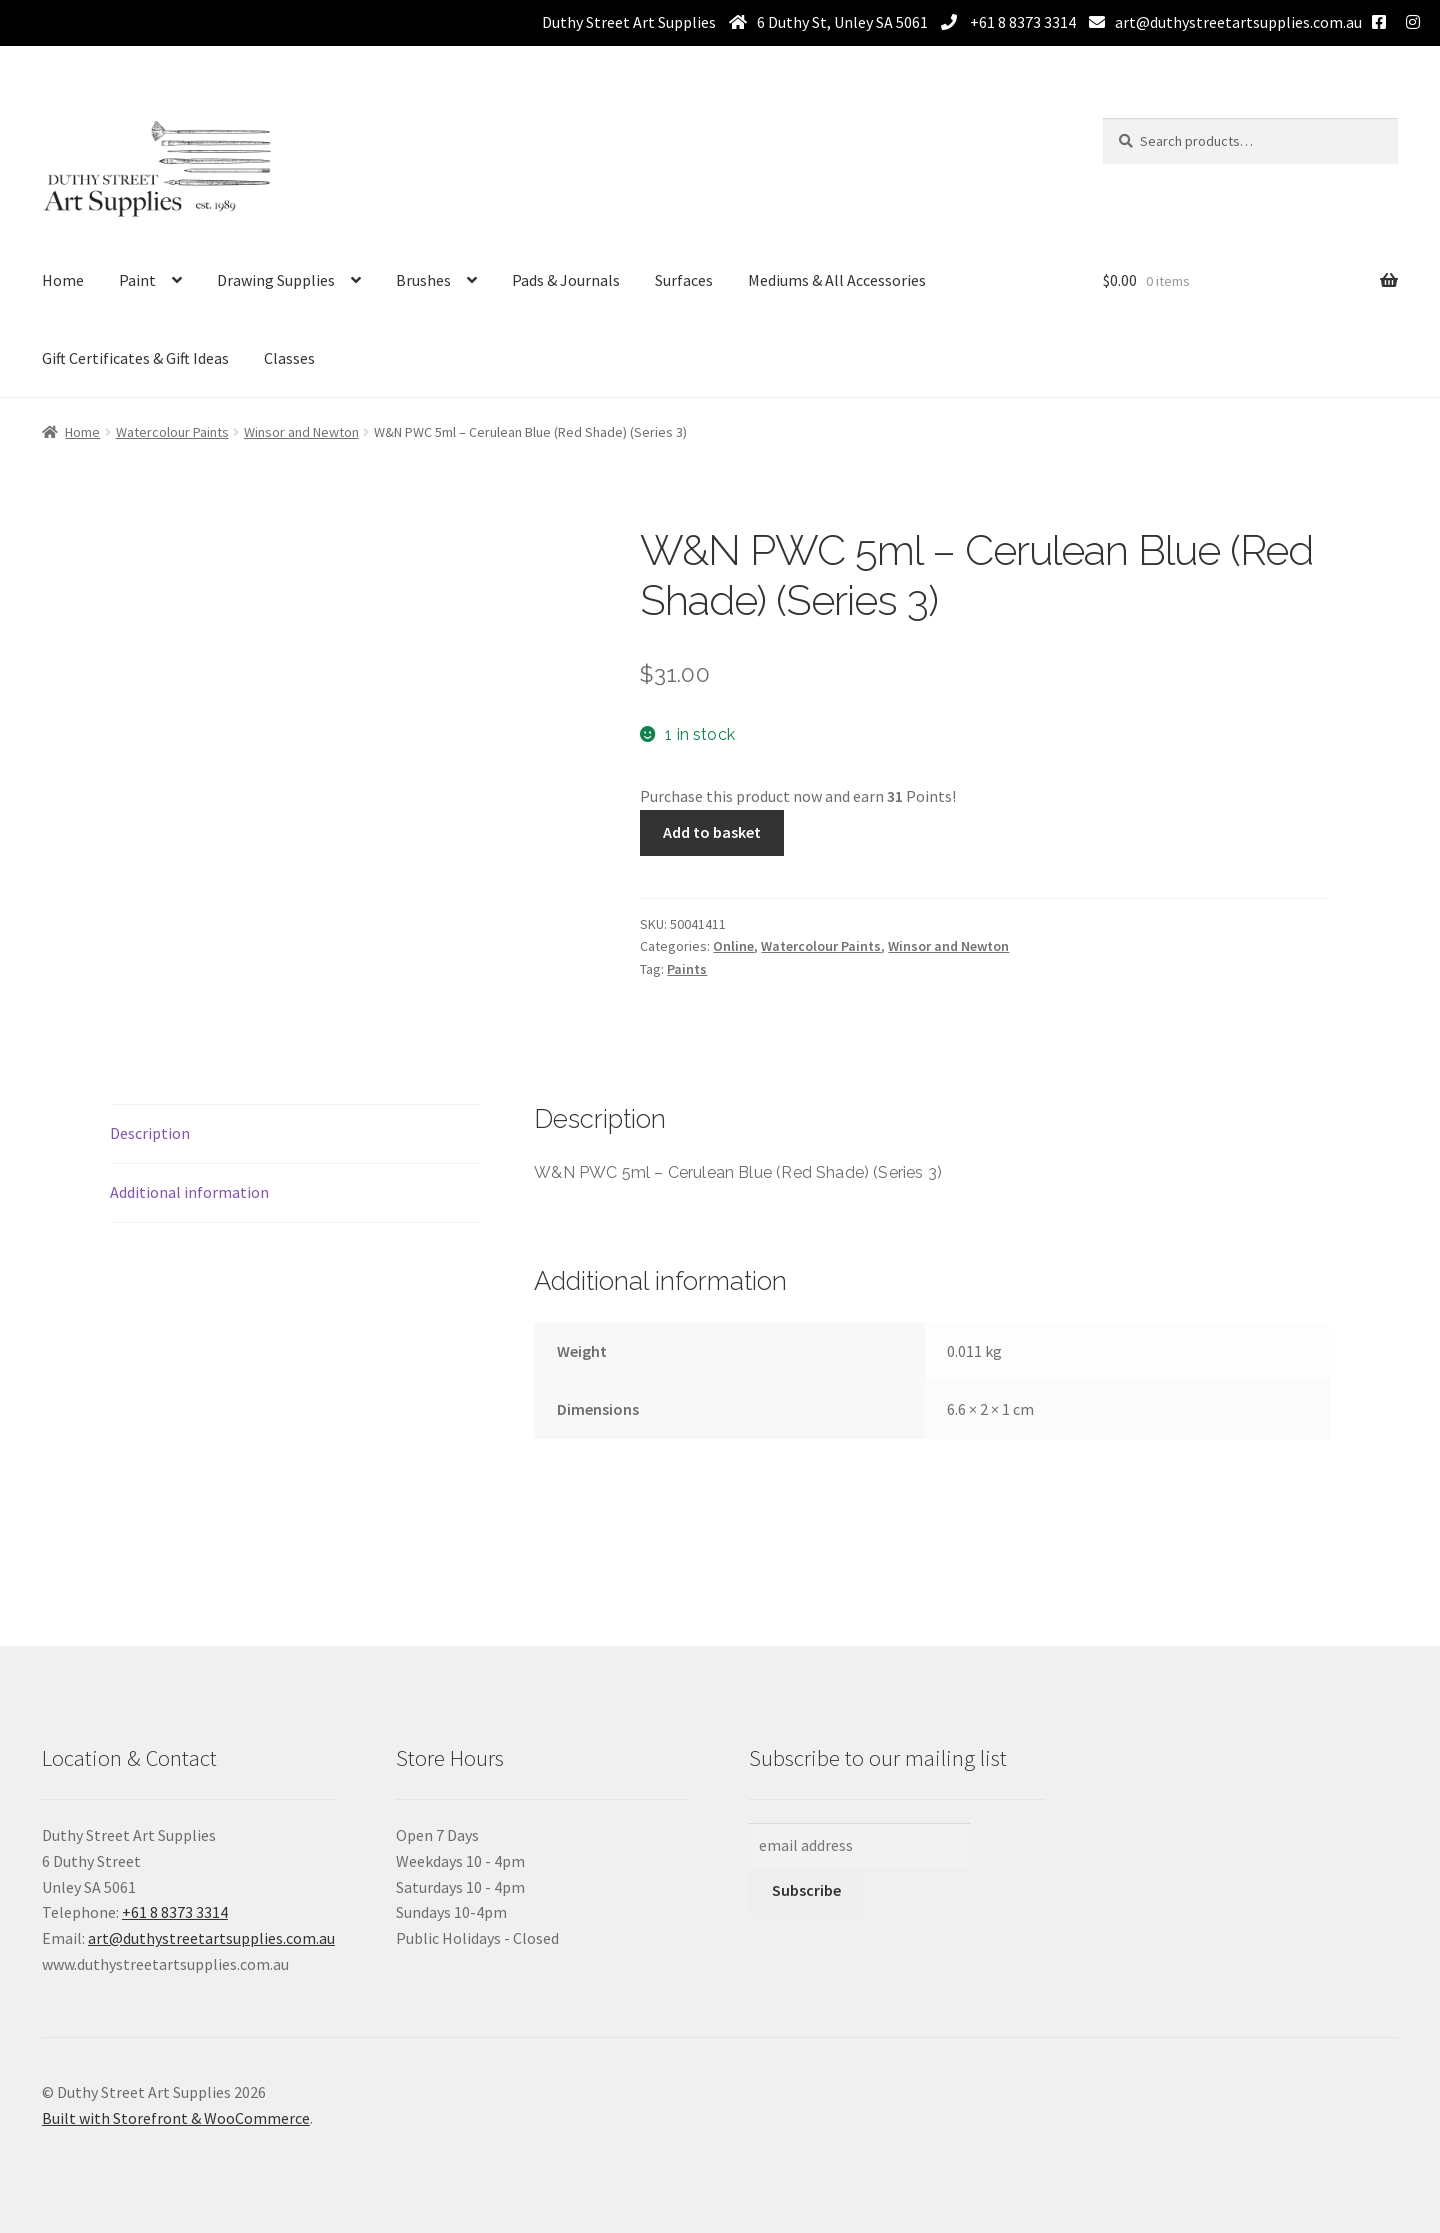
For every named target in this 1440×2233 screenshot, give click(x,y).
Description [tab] (150, 1133)
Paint (137, 280)
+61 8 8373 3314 (1021, 22)
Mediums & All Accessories (837, 280)
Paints (687, 969)
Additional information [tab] (189, 1192)
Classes (289, 358)
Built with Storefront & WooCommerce (176, 2118)
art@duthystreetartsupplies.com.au (1238, 22)
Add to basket (712, 832)
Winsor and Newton (301, 432)
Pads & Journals (566, 280)
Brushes (423, 280)
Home (63, 280)
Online (733, 946)
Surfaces (684, 280)
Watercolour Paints (172, 432)
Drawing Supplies (276, 280)
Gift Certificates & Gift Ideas (135, 358)
